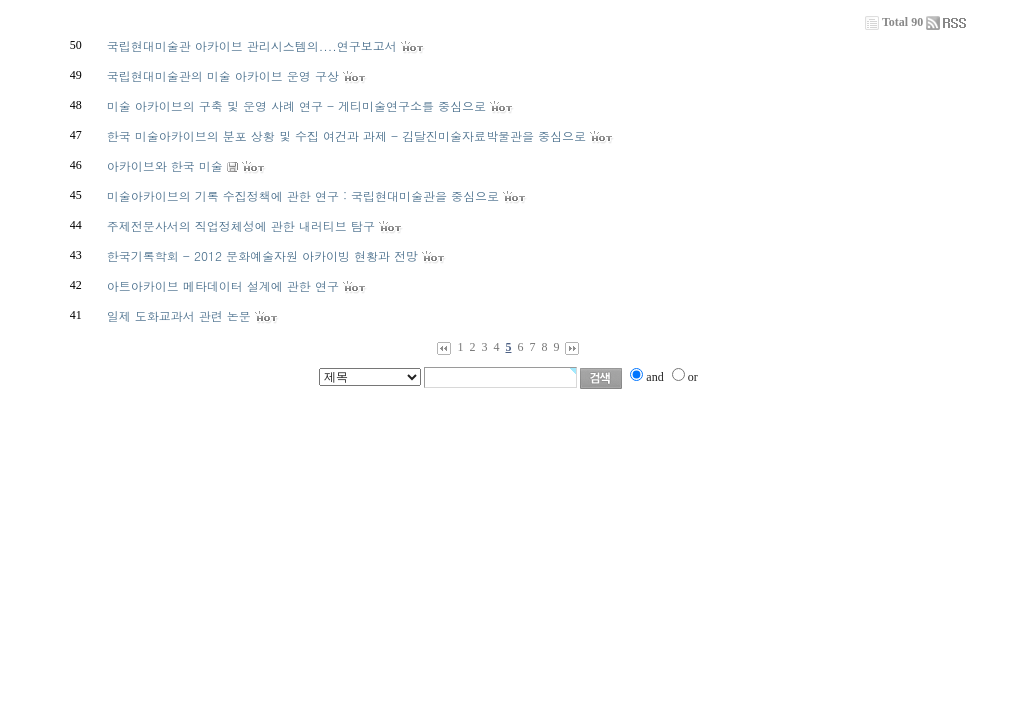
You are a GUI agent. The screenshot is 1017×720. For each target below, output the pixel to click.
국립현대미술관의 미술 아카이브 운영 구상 (223, 75)
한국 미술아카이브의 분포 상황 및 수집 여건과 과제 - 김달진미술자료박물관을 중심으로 (346, 135)
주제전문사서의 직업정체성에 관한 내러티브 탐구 (241, 225)
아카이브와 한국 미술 (165, 165)
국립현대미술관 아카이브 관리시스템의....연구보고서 (252, 45)
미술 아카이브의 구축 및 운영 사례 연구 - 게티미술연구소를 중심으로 (296, 105)
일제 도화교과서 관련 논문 (179, 315)
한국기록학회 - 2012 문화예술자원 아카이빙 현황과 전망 (262, 255)
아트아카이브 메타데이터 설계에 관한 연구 (223, 285)
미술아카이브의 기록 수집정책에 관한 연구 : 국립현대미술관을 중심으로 (303, 195)
